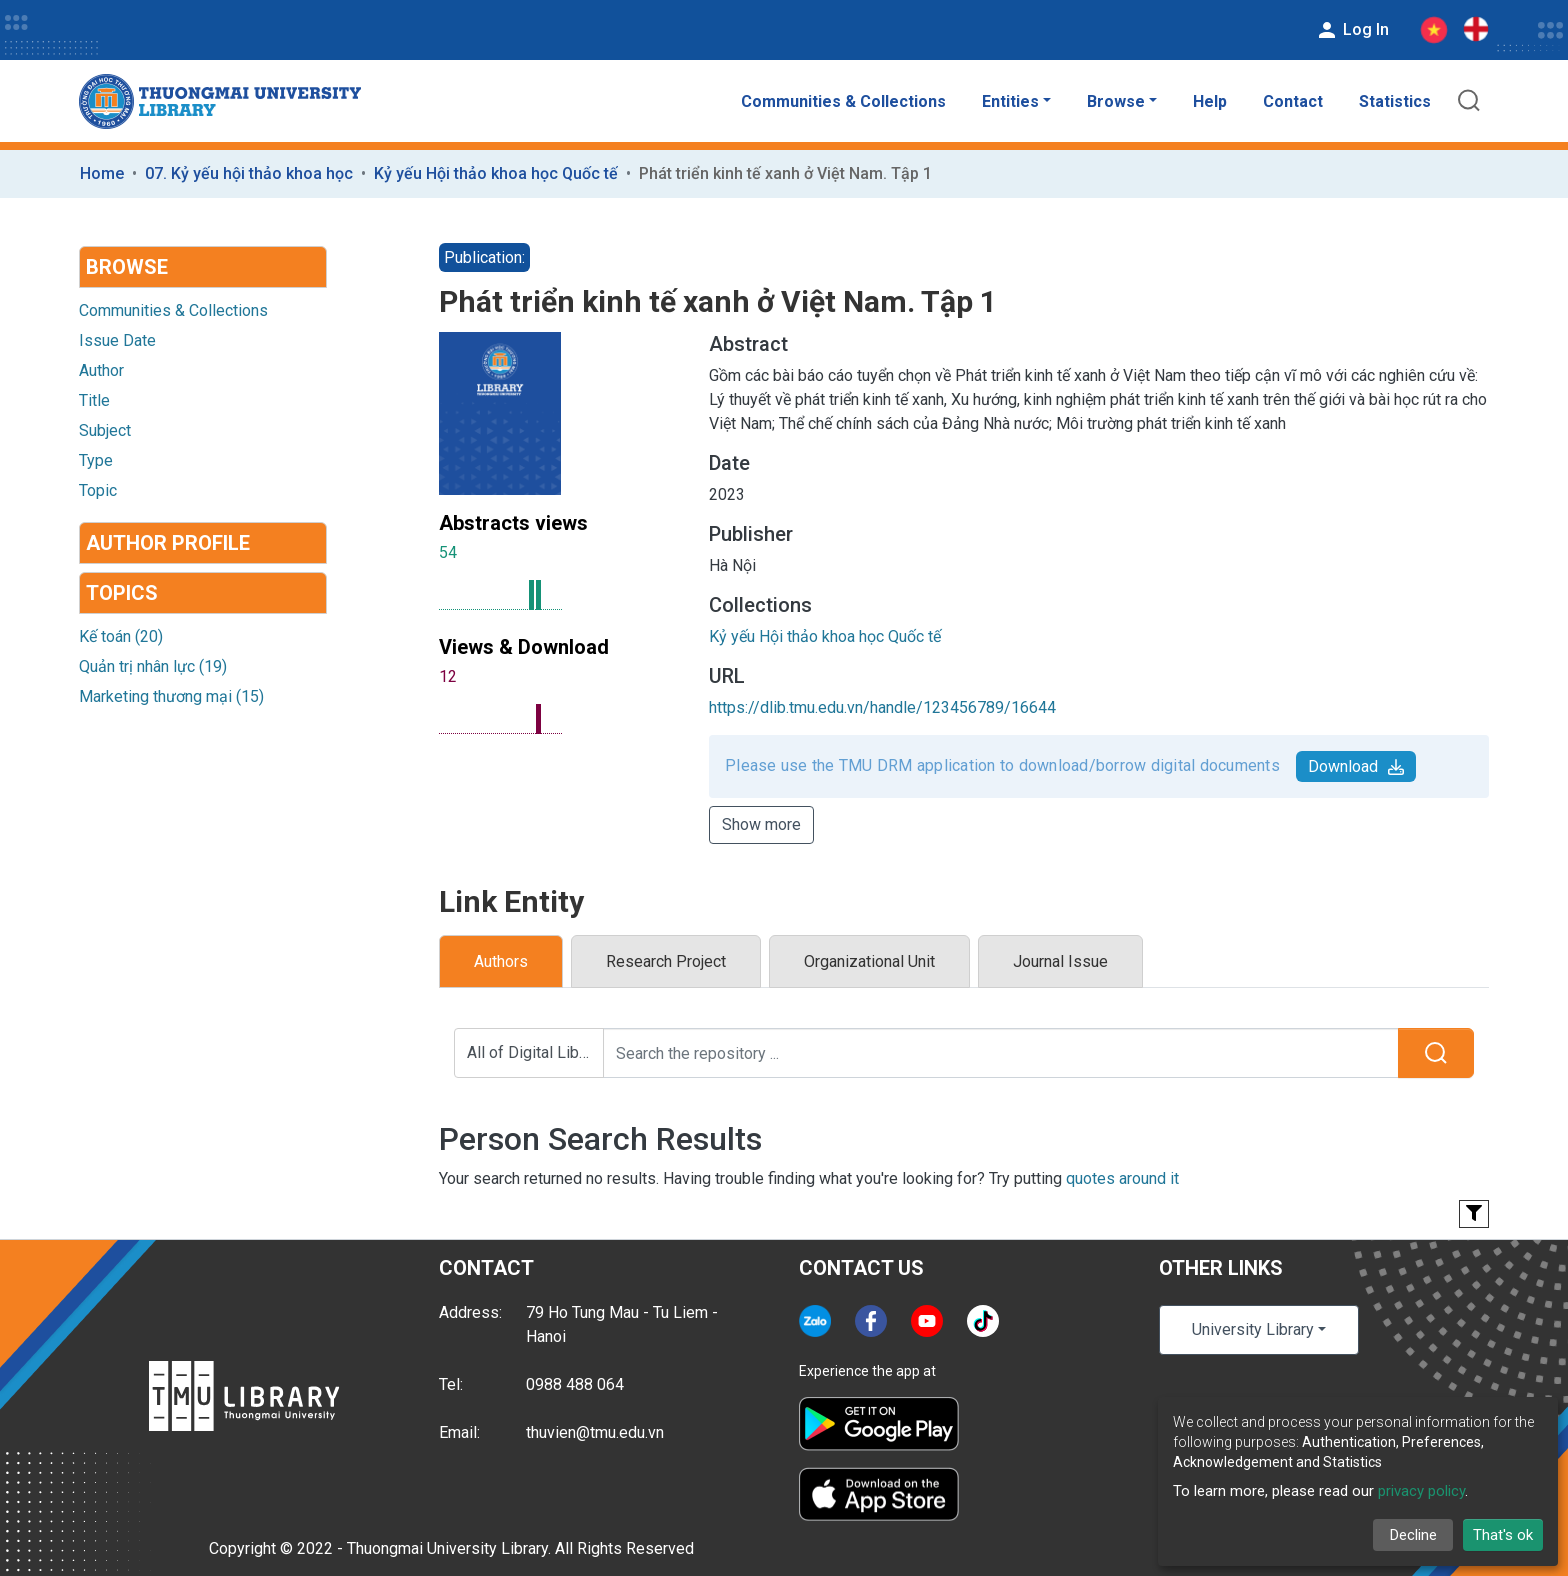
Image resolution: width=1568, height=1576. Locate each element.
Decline (1413, 1535)
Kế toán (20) (121, 636)
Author (101, 370)
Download (1356, 766)
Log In (1352, 30)
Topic (98, 490)
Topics (122, 593)
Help (1210, 101)
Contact (1293, 101)
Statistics (1395, 101)
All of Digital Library (535, 1052)
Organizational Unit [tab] (869, 961)
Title (94, 400)
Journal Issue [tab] (1060, 961)
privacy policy (1421, 1491)
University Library (1253, 1329)
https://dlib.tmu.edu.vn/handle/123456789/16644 (882, 707)
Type (96, 460)
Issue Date (117, 340)
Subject (105, 430)
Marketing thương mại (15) (171, 696)
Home (102, 173)
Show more (761, 824)
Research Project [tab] (666, 961)
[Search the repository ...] (1001, 1053)
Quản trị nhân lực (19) (153, 666)
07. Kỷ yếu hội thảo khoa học (249, 173)
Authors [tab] (501, 961)
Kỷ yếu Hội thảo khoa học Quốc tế (496, 173)
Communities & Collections (843, 101)
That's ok (1503, 1535)
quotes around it (1122, 1178)
